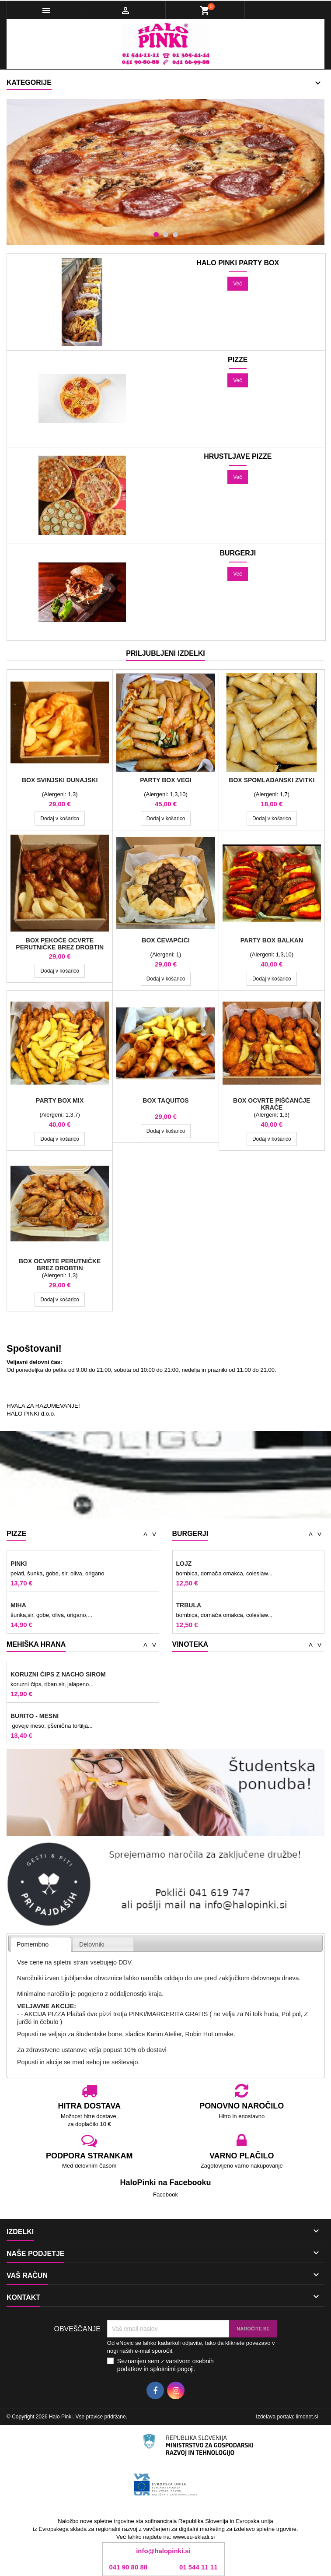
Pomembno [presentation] (33, 1944)
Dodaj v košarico (59, 818)
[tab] (40, 1944)
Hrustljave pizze (238, 456)
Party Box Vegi (166, 780)
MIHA (18, 1605)
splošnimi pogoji (172, 2368)
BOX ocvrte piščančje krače (271, 1104)
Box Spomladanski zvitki (271, 780)
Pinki (18, 1563)
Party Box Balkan (271, 940)
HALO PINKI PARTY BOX (237, 263)
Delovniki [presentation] (92, 1944)
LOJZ (184, 1563)
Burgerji (238, 553)
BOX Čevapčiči (165, 940)
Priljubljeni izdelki (165, 653)
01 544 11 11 (198, 2567)
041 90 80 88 (128, 2567)
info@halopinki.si (163, 2551)
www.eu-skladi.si (194, 2537)
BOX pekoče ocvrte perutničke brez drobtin (60, 944)
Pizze (237, 359)
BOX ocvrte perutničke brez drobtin (60, 1265)
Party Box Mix (60, 1100)
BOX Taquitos (165, 1100)
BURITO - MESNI (34, 1715)
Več (237, 284)
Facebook (165, 2194)
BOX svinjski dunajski (60, 780)
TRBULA (189, 1605)
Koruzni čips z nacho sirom (58, 1674)
